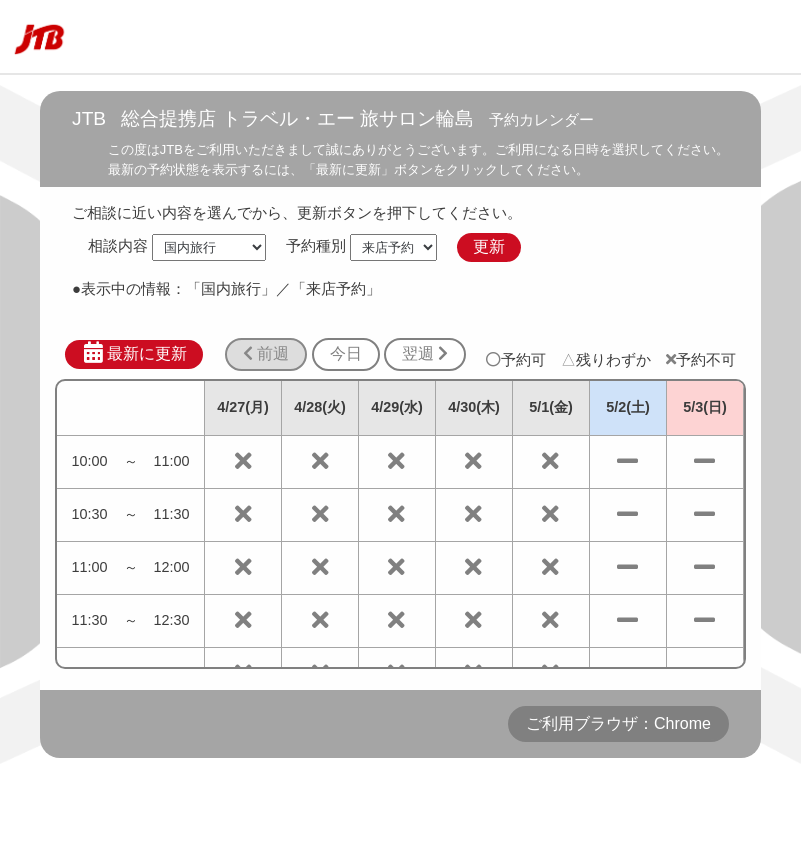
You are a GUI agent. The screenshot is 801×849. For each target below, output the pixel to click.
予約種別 (316, 246)
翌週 (425, 353)
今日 (346, 353)
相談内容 (118, 246)
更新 (489, 246)
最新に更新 (134, 353)
